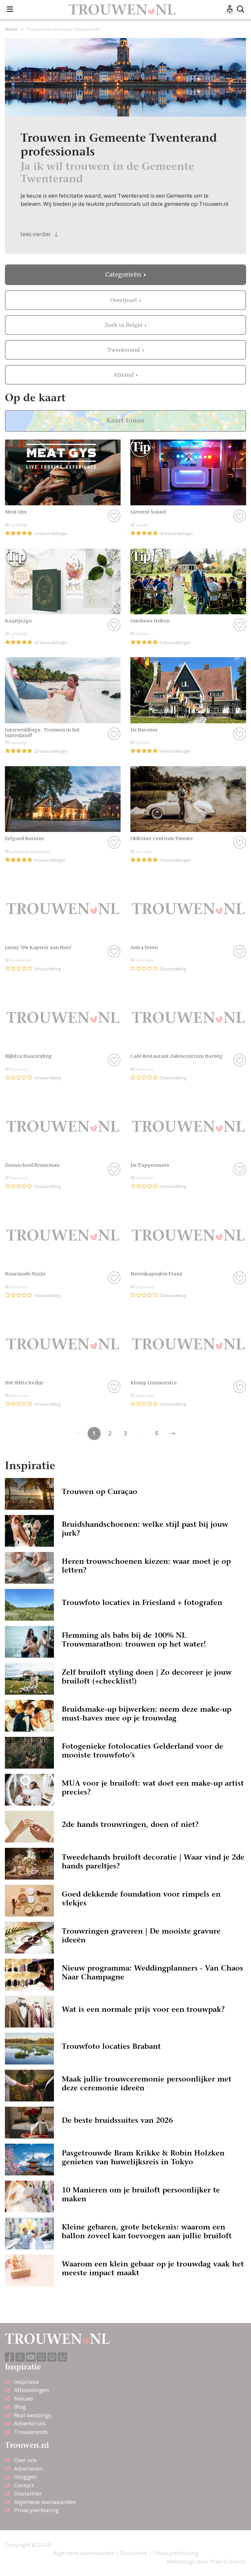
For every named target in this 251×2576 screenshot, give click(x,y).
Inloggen (25, 2476)
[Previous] (172, 1433)
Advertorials (30, 2423)
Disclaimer (28, 2493)
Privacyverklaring (36, 2510)
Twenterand (124, 350)
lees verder (39, 234)
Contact (24, 2485)
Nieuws (23, 2398)
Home (11, 29)
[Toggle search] (240, 9)
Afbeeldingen (31, 2390)
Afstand (124, 374)
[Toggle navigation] (10, 9)
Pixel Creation (228, 2561)
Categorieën (123, 274)
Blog (20, 2406)
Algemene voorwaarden (44, 2502)
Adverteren (28, 2468)
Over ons (25, 2460)
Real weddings (33, 2415)
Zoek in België (124, 325)
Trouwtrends (31, 2432)
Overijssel (124, 300)
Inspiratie (26, 2382)
